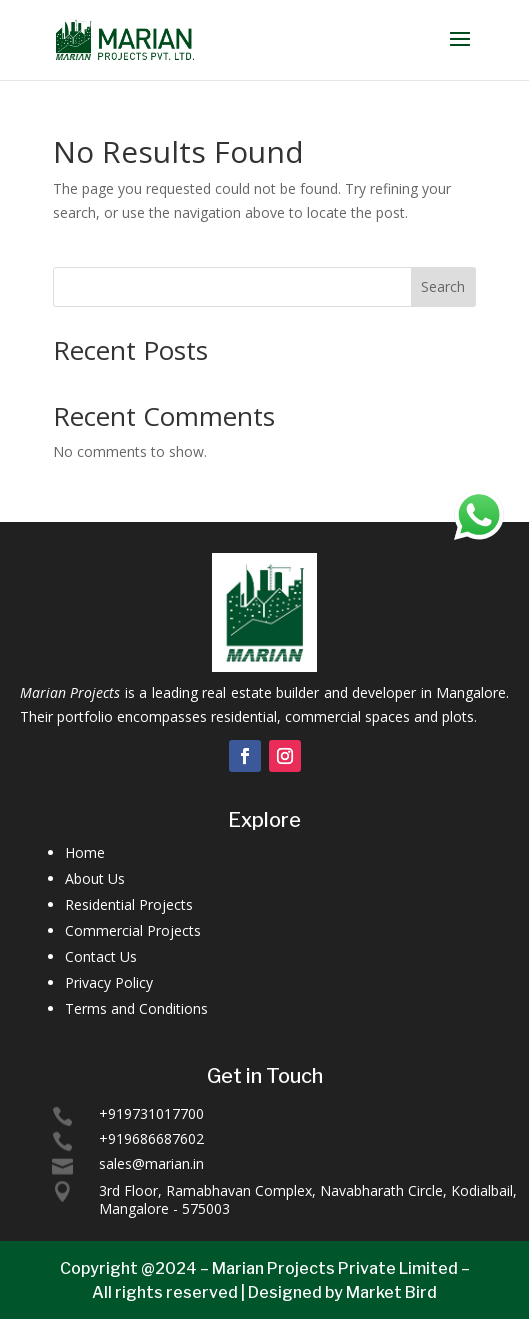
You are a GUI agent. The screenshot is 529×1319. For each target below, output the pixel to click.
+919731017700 (151, 1113)
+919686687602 (151, 1138)
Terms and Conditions (136, 1008)
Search (443, 286)
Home (85, 852)
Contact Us (101, 956)
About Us (95, 878)
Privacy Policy (109, 982)
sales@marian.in (151, 1163)
